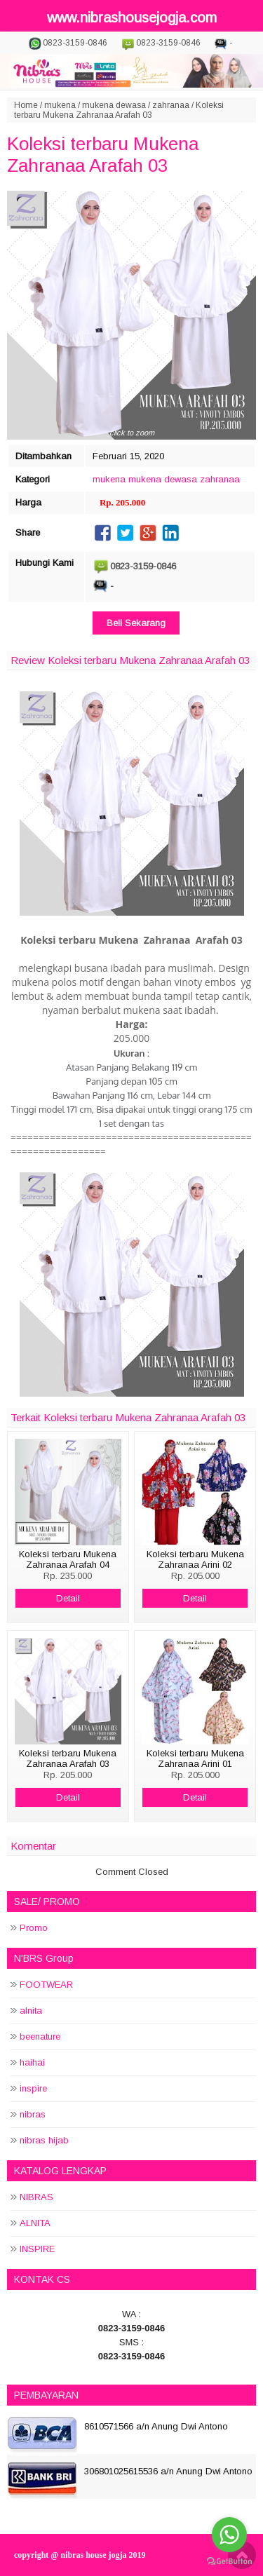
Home (26, 105)
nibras (33, 2114)
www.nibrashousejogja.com (132, 17)
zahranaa (170, 105)
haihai (32, 2062)
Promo (34, 1928)
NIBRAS (36, 2197)
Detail (68, 1598)
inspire (33, 2088)
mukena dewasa (114, 105)
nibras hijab (44, 2140)
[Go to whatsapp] (229, 2534)
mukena (60, 105)
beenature (40, 2036)
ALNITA (35, 2223)
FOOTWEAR (46, 1984)
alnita (31, 2010)
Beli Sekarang (136, 623)
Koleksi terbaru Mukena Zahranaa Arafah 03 (102, 154)
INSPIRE (37, 2249)
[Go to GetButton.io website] (229, 2561)
